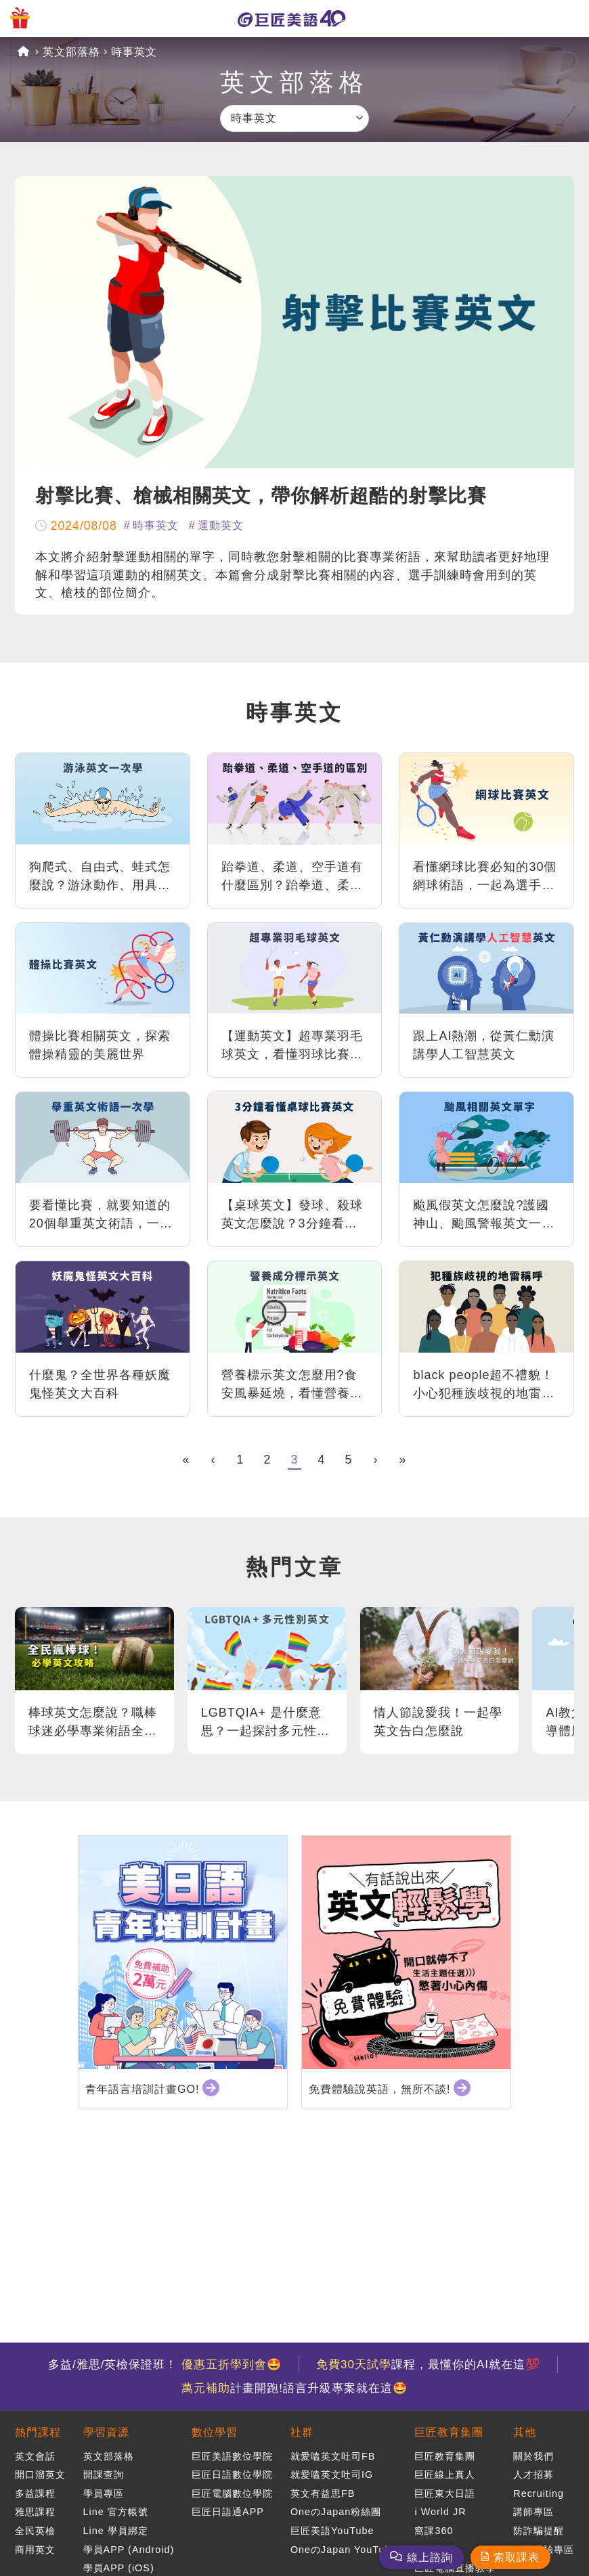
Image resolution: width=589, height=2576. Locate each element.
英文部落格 (71, 52)
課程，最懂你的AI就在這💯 (428, 2364)
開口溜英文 (40, 2474)
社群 (301, 2432)
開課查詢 (103, 2474)
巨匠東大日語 (444, 2493)
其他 (524, 2432)
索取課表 (517, 2557)
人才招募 (533, 2474)
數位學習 (215, 2432)
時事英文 (134, 52)
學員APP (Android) (129, 2549)
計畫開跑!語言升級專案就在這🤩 (294, 2388)
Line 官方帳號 (115, 2511)
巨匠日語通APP (228, 2511)
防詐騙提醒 (538, 2530)
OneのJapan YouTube (343, 2549)
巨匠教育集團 (448, 2432)
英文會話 (35, 2456)
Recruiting (538, 2493)
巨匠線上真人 (444, 2474)
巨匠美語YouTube (332, 2530)
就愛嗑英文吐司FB (332, 2456)
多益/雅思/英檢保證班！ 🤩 (165, 2364)
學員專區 (103, 2493)
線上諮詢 (430, 2557)
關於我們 (533, 2456)
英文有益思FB (322, 2493)
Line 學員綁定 (115, 2530)
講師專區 (533, 2511)
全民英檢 (35, 2530)
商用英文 (35, 2549)
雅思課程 (35, 2511)
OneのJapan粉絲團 (335, 2511)
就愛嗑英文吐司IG (331, 2474)
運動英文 (221, 525)
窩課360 (433, 2530)
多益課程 (35, 2493)
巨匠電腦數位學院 (232, 2493)
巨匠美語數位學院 (232, 2456)
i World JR (440, 2511)
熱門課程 (38, 2432)
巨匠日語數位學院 (232, 2474)
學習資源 (106, 2432)
